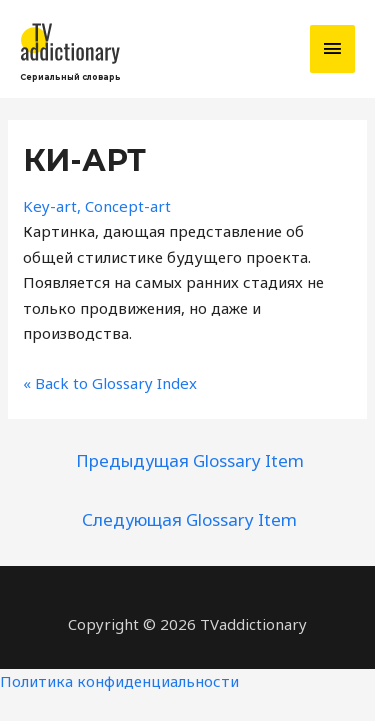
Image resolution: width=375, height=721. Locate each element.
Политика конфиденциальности (119, 681)
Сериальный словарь (70, 77)
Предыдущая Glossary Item (190, 460)
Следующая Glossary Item (189, 519)
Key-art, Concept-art (97, 206)
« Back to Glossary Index (110, 383)
